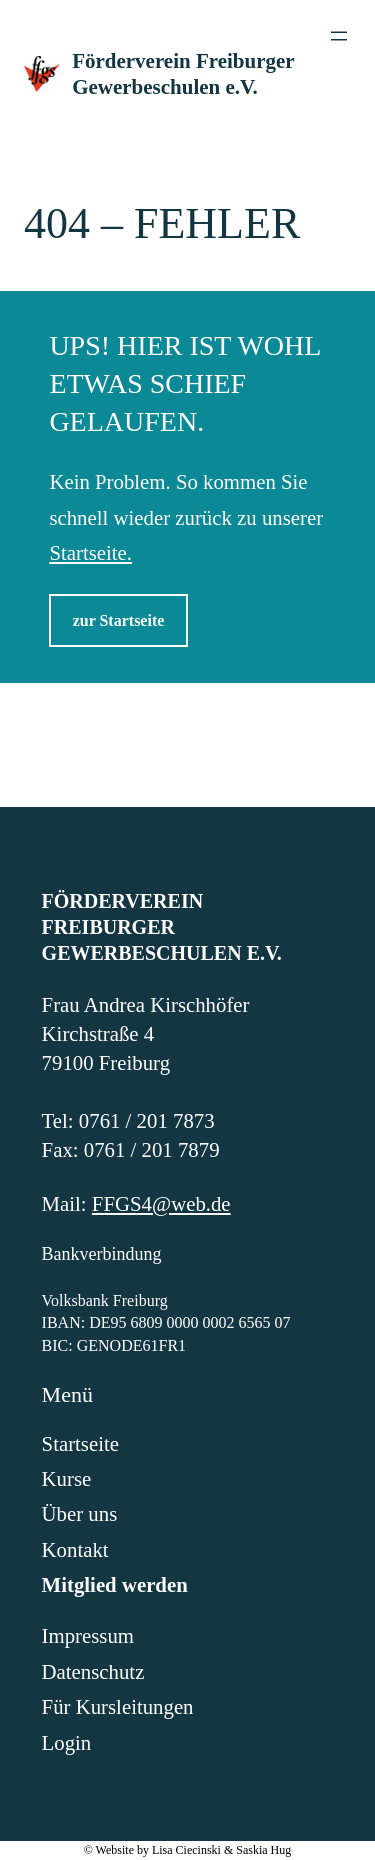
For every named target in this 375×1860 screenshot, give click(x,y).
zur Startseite (119, 620)
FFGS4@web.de (161, 1203)
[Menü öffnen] (339, 36)
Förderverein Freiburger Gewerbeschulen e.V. (162, 927)
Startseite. (90, 552)
